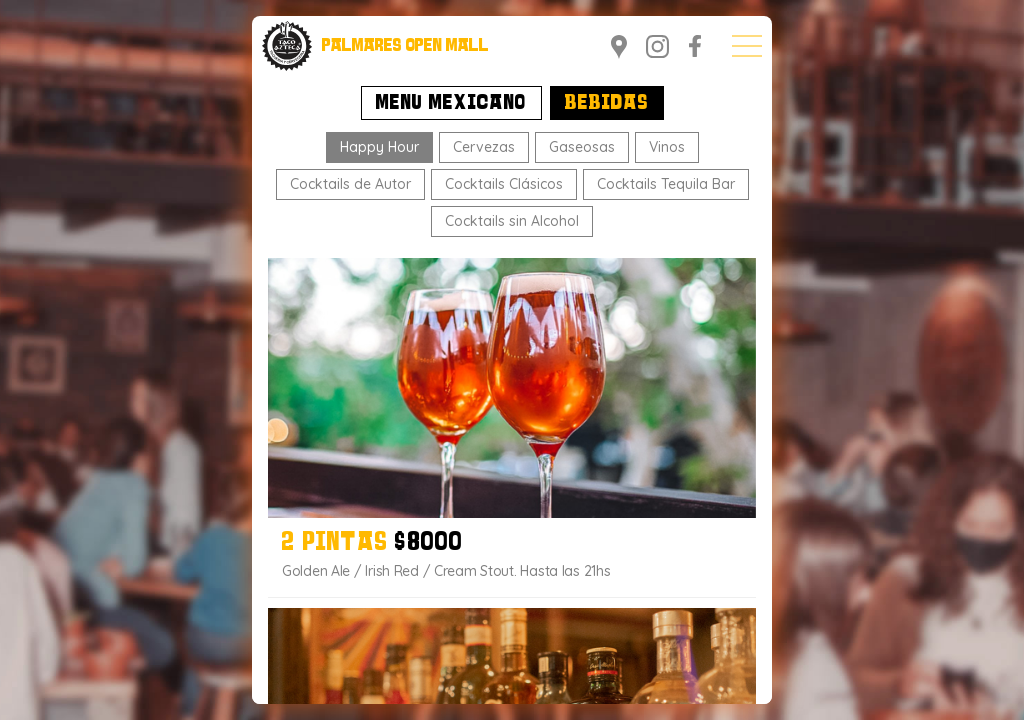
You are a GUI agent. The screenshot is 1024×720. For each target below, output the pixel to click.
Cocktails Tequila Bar (666, 184)
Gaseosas (582, 147)
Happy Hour (379, 147)
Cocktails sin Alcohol (512, 221)
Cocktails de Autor (350, 184)
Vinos (667, 147)
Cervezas (484, 147)
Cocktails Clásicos (504, 184)
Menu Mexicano (451, 104)
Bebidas (607, 104)
